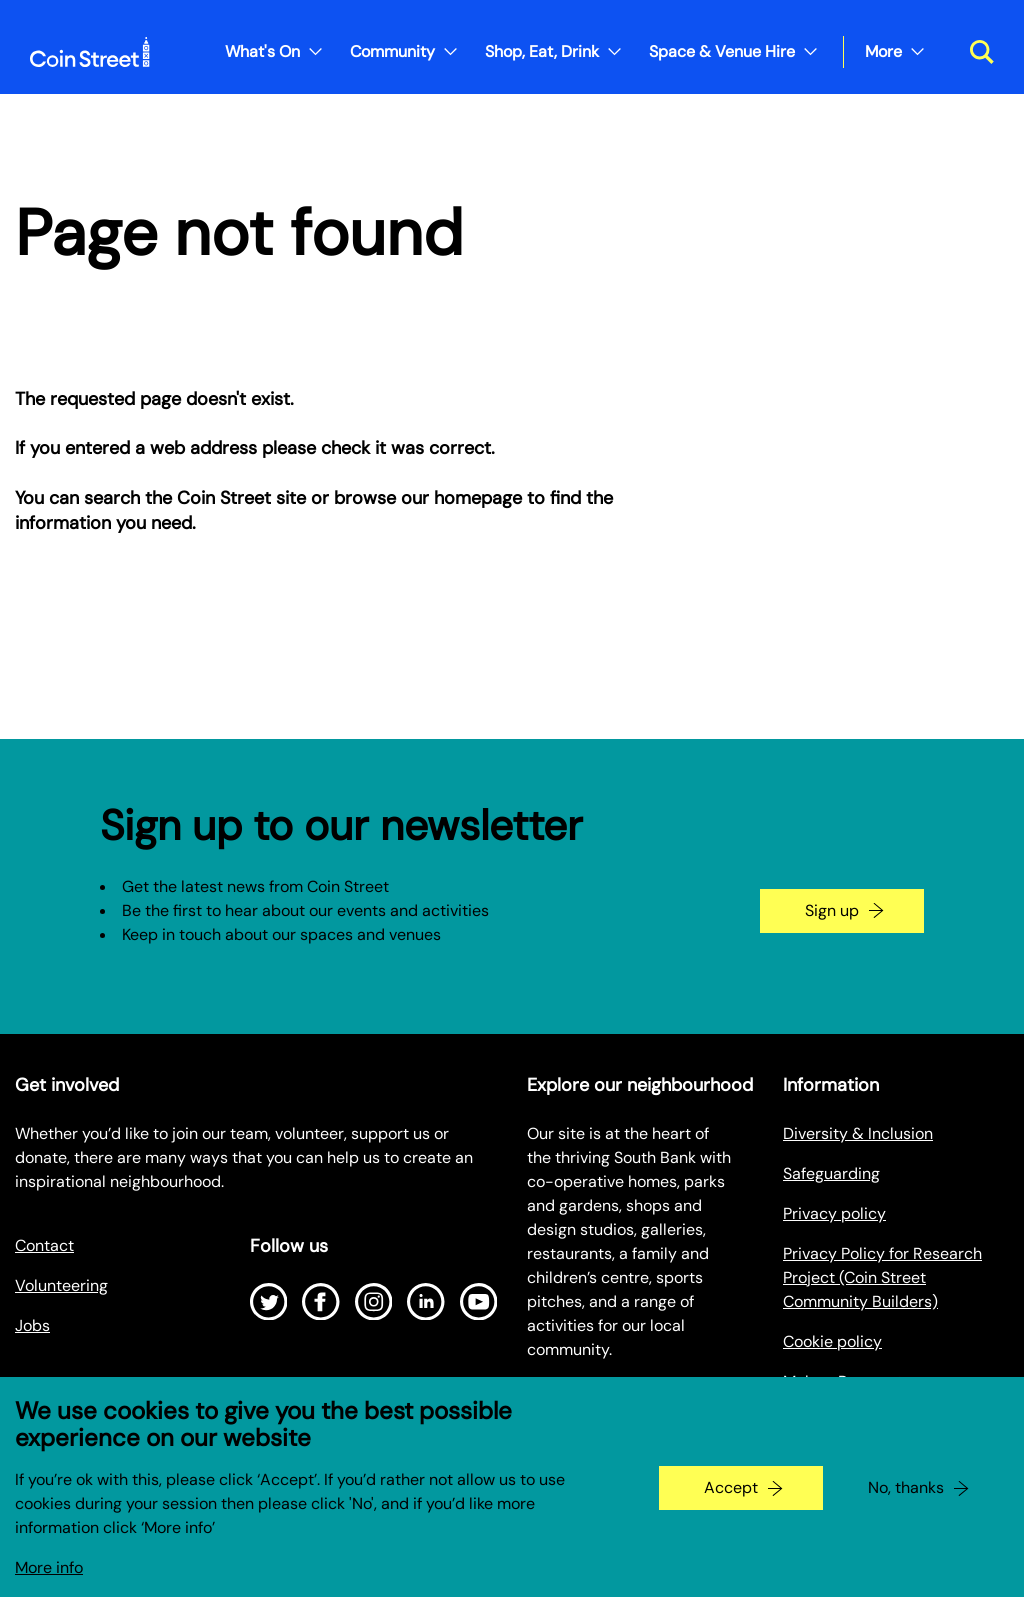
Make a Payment (843, 1381)
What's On (262, 51)
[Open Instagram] (374, 1302)
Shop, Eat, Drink (542, 51)
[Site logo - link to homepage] (90, 52)
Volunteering (61, 1285)
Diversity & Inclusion (858, 1133)
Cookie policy (832, 1341)
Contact (44, 1245)
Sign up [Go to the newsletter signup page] (832, 910)
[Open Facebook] (321, 1302)
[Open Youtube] (479, 1302)
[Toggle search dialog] (974, 52)
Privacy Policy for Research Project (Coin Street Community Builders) (882, 1277)
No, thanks (906, 1505)
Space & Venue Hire (722, 51)
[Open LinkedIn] (426, 1302)
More (883, 51)
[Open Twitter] (269, 1302)
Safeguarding (831, 1173)
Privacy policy (834, 1213)
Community (392, 51)
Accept (731, 1505)
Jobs (32, 1325)
